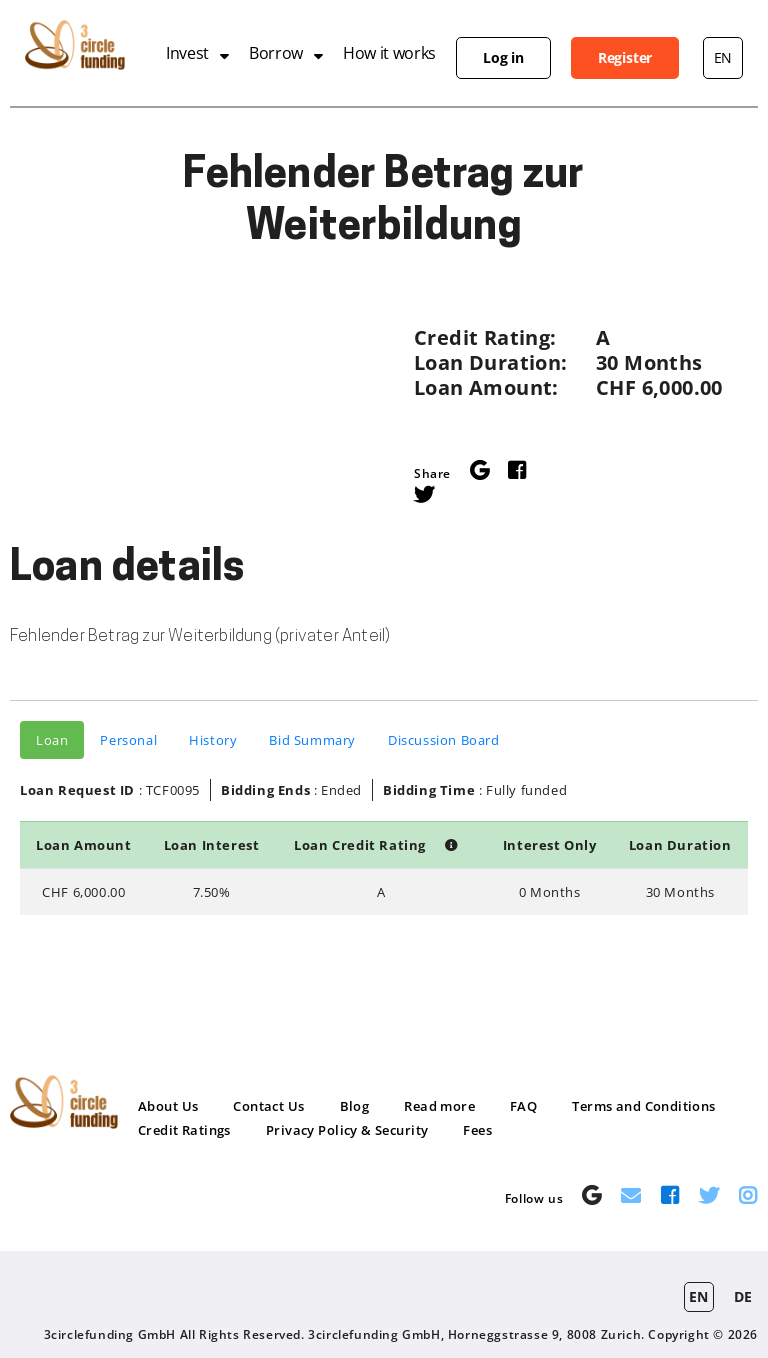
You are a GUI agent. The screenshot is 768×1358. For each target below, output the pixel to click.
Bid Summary (312, 740)
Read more (439, 1106)
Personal (128, 740)
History (213, 740)
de (743, 1296)
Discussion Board (444, 740)
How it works (389, 53)
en (723, 57)
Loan (52, 740)
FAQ (523, 1106)
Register (625, 57)
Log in (503, 57)
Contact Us (268, 1106)
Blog (355, 1106)
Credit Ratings (184, 1130)
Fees (477, 1130)
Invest (187, 53)
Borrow (276, 53)
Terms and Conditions (643, 1106)
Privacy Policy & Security (347, 1130)
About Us (168, 1106)
